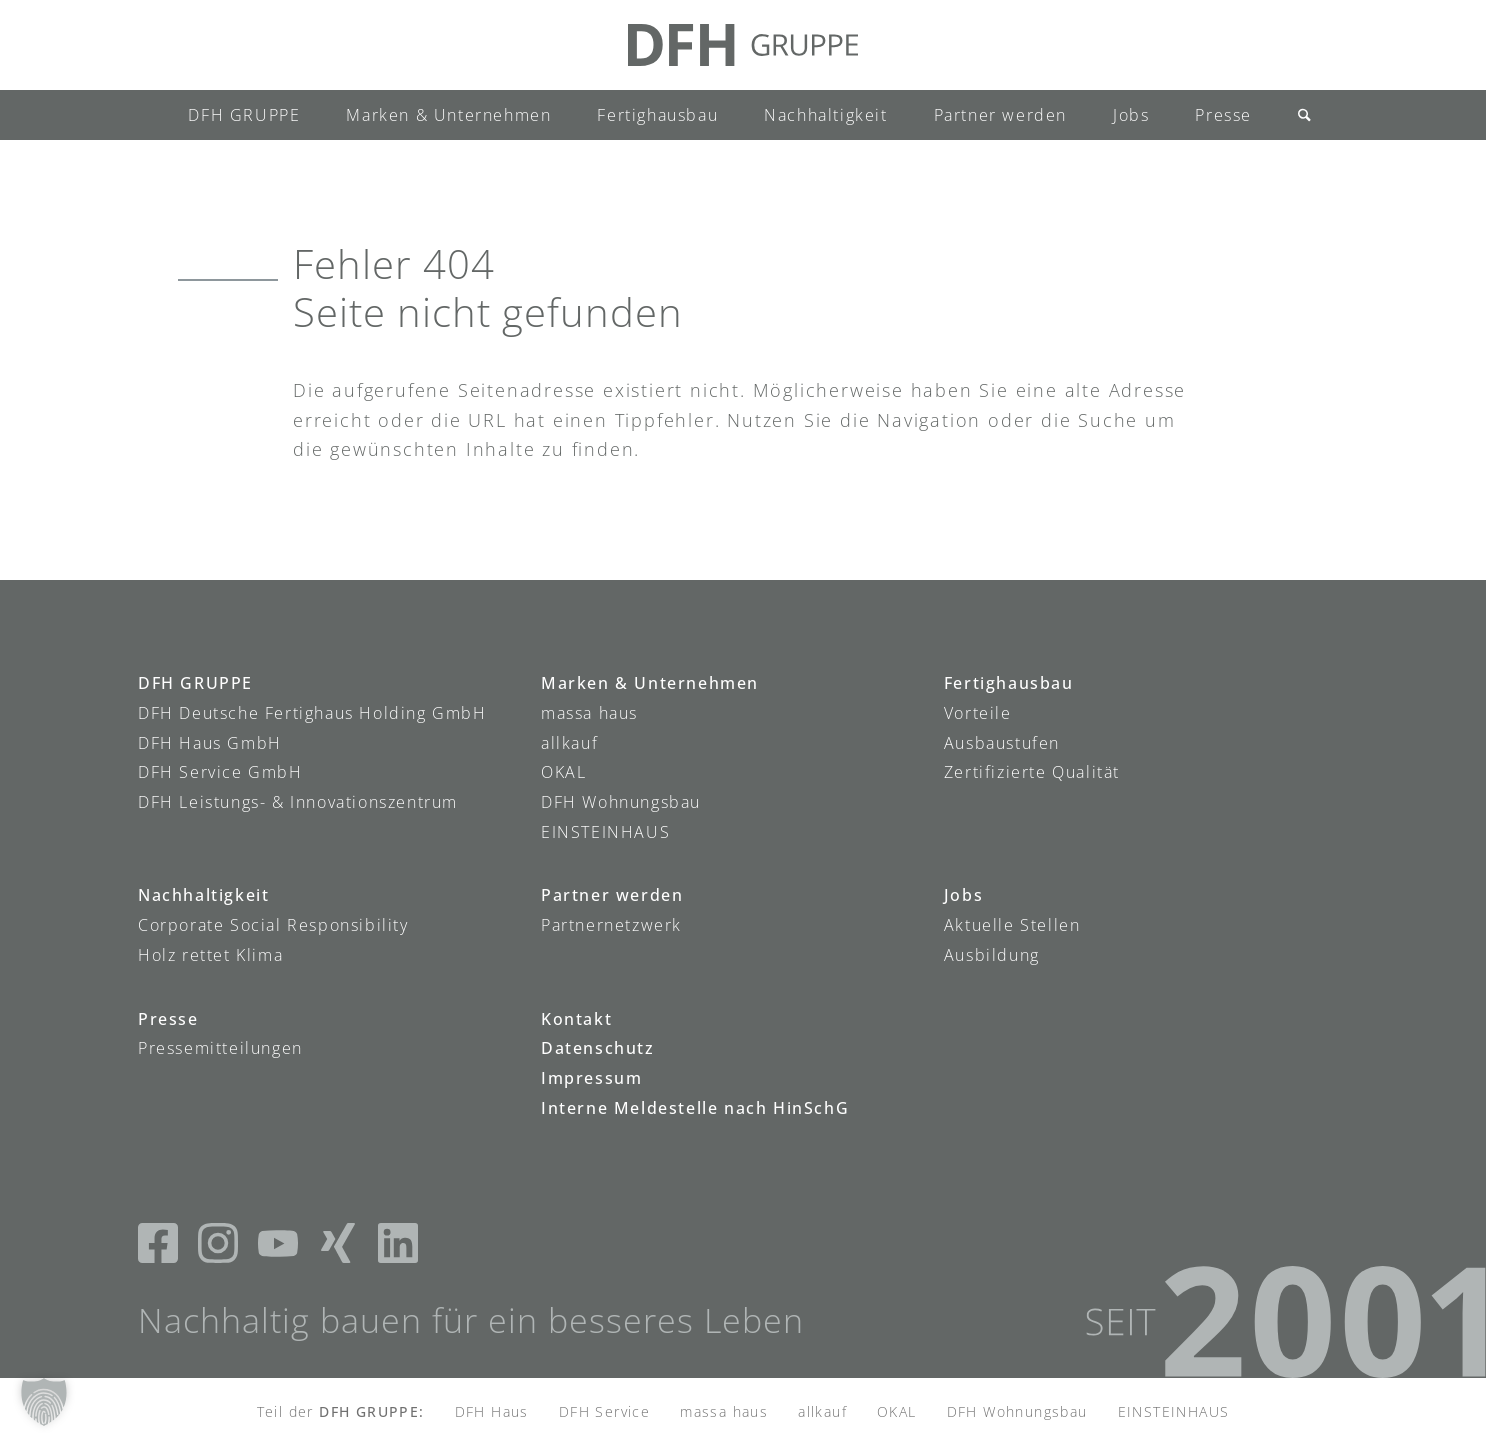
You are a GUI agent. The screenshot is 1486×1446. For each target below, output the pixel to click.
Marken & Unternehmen (650, 683)
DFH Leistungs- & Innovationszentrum (298, 802)
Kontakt (576, 1019)
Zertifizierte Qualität (1032, 772)
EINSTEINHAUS (605, 832)
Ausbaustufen (1002, 743)
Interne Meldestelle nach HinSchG (695, 1108)
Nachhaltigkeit (203, 895)
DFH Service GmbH (220, 772)
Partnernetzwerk (611, 925)
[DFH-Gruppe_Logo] (743, 45)
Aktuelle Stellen (1012, 925)
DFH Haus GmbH (210, 743)
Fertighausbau (1009, 683)
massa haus (589, 713)
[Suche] (1298, 115)
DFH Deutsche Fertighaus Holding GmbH (312, 713)
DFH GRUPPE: (371, 1411)
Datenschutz (598, 1048)
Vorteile (978, 713)
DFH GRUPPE (195, 683)
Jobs (963, 895)
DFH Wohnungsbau (621, 802)
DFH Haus (492, 1411)
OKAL (563, 772)
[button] (44, 1402)
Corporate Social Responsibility (273, 925)
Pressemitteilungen (220, 1048)
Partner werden (612, 895)
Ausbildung (992, 955)
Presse (168, 1019)
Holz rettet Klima (210, 955)
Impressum (591, 1078)
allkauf (569, 743)
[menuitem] (244, 115)
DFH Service (604, 1411)
